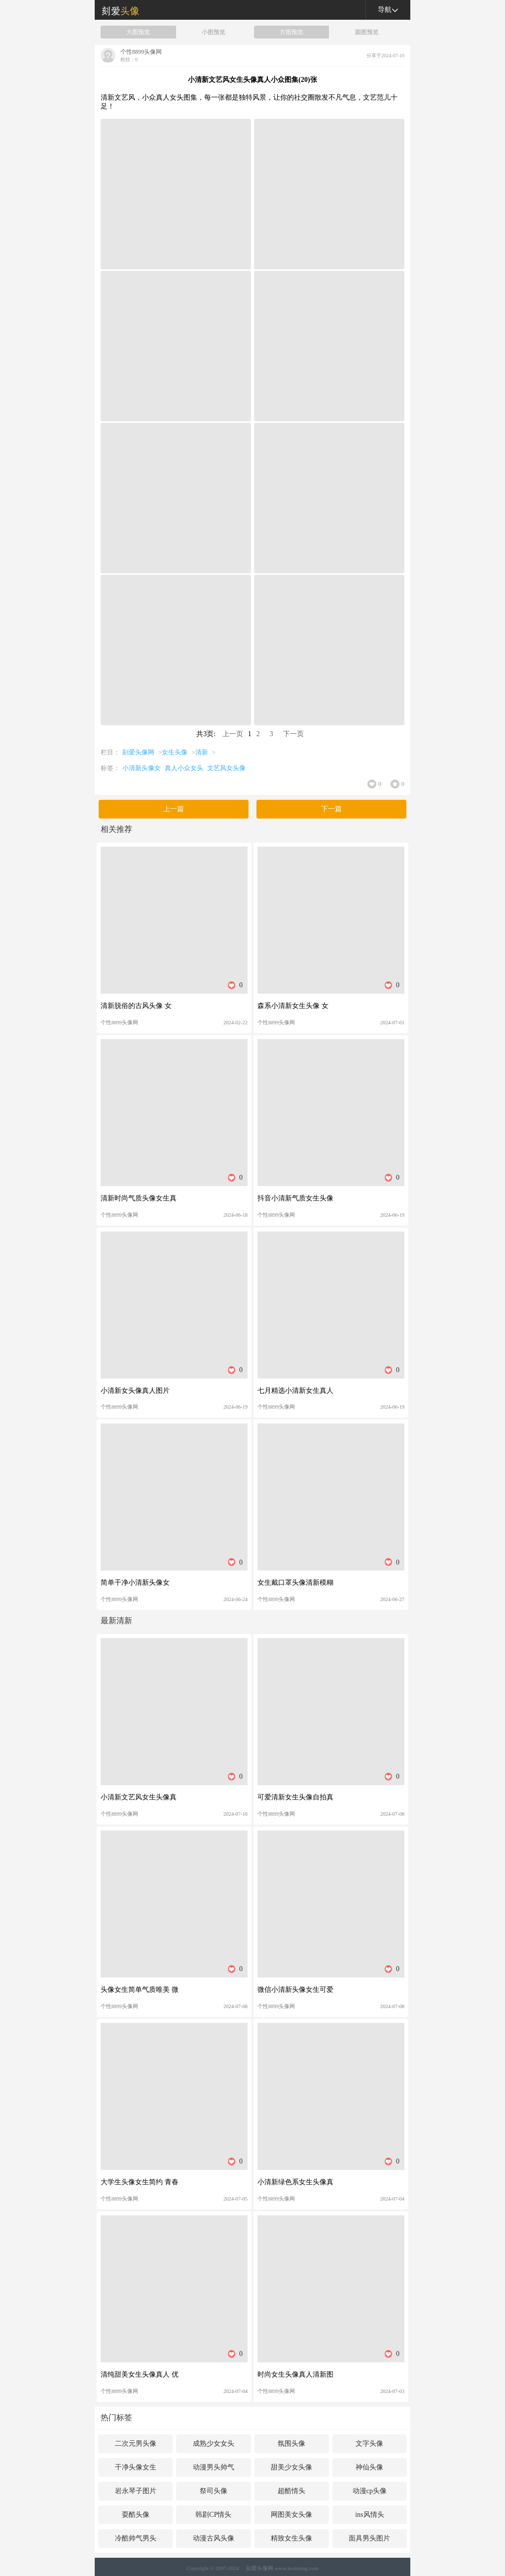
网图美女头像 (291, 2514)
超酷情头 (291, 2491)
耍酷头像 (135, 2514)
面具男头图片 (369, 2538)
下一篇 (331, 809)
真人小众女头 (184, 768)
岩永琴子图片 (135, 2491)
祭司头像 (213, 2491)
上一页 (232, 734)
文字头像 (369, 2443)
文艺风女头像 (226, 768)
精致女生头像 (291, 2538)
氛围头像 (291, 2443)
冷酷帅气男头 (135, 2538)
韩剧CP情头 (213, 2514)
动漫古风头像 (213, 2538)
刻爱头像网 (117, 10)
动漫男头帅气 (213, 2467)
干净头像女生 (135, 2467)
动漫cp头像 (370, 2491)
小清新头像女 (141, 768)
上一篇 (173, 809)
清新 (201, 752)
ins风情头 (369, 2514)
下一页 (293, 734)
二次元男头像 (135, 2443)
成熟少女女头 (213, 2443)
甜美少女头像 (291, 2467)
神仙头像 (369, 2467)
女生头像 (174, 752)
